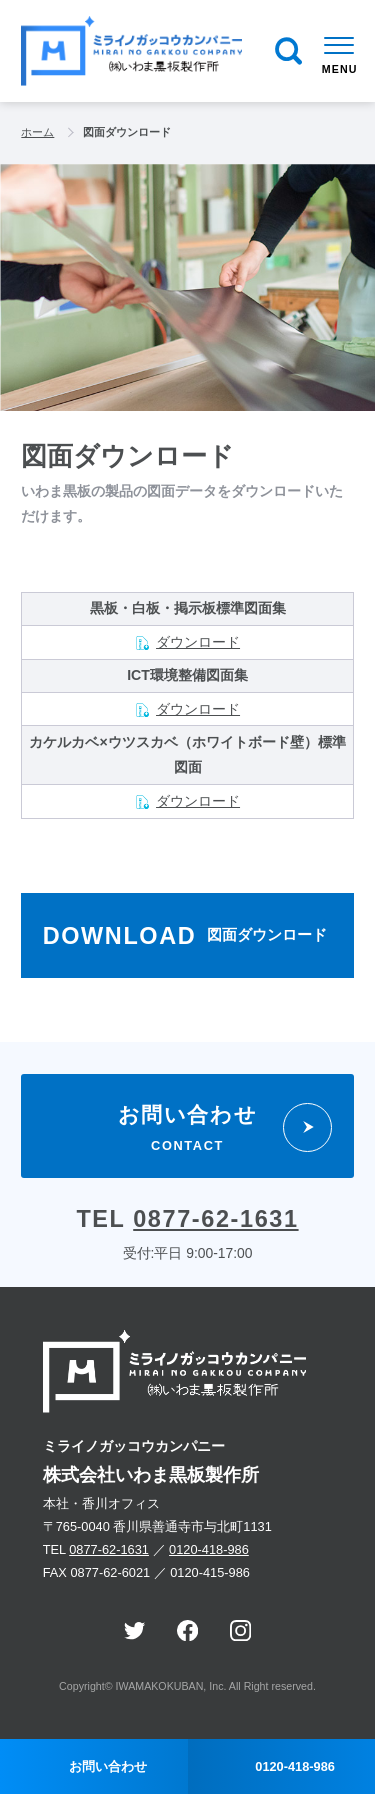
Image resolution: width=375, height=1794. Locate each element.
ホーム (37, 132)
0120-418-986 (209, 1549)
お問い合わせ (108, 1766)
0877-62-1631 (215, 1219)
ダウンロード (198, 642)
